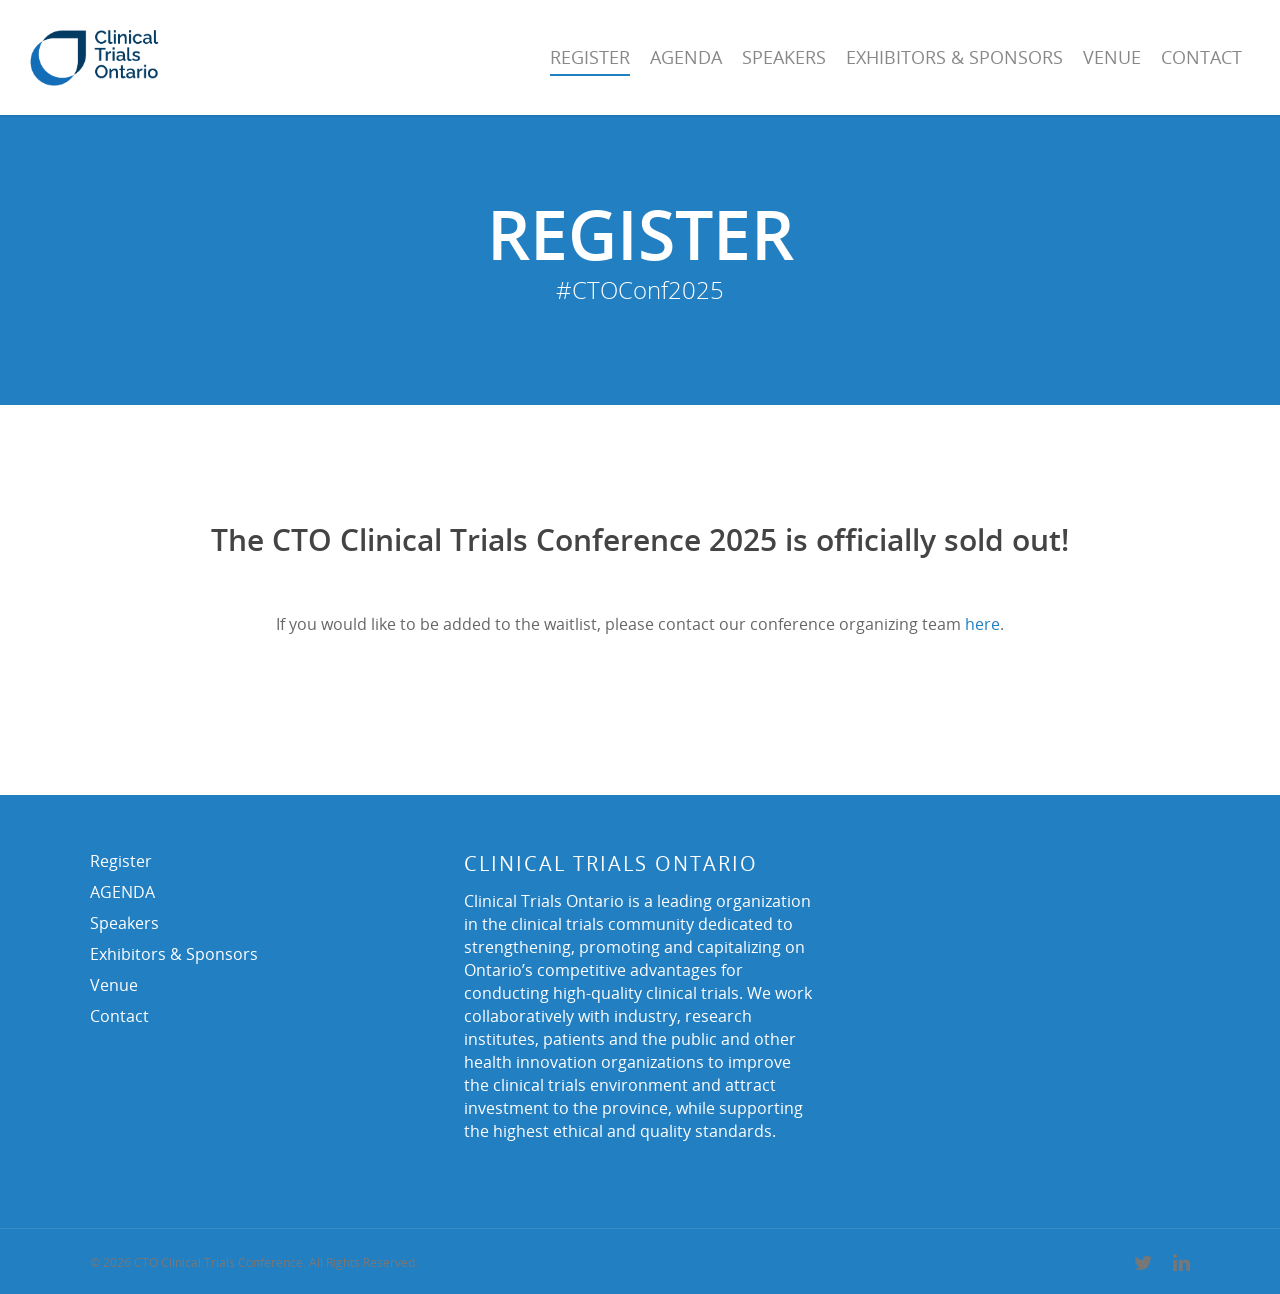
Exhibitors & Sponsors (954, 57)
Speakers (784, 57)
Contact (1201, 57)
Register (590, 57)
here (982, 624)
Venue (1112, 57)
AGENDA (686, 57)
